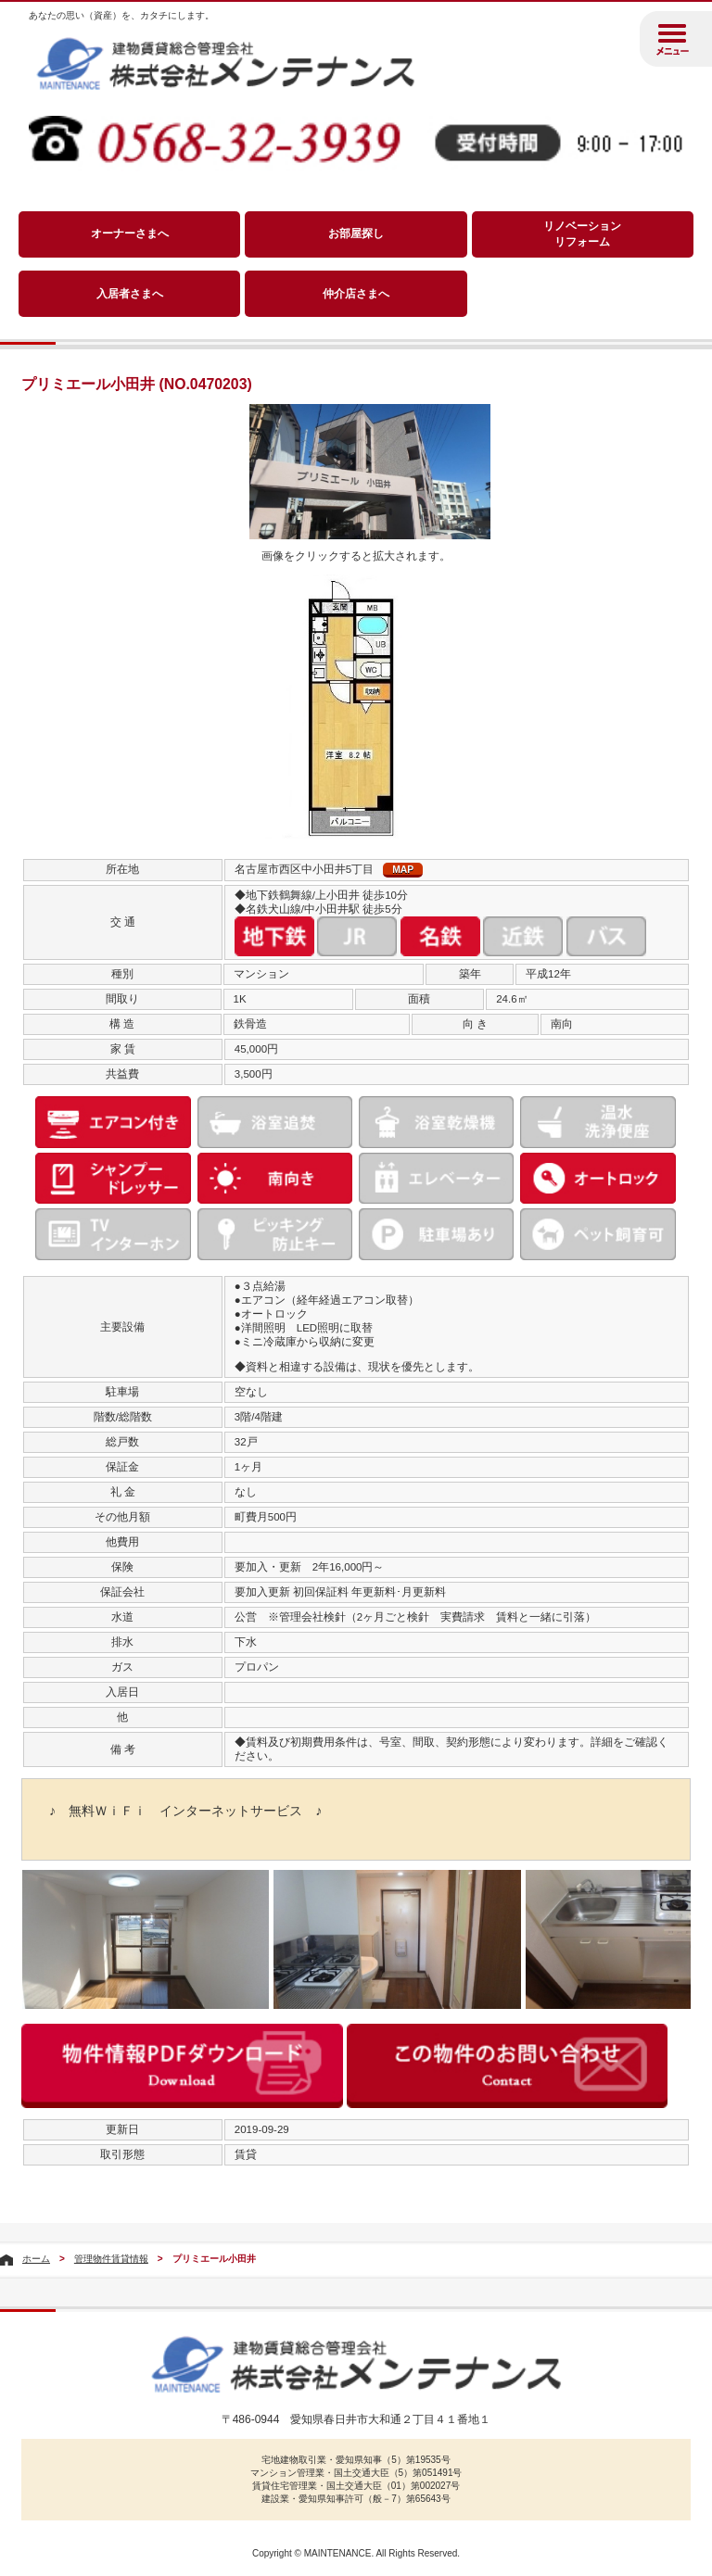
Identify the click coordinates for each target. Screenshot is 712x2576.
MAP (402, 870)
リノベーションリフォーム (582, 234)
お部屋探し (356, 233)
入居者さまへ (129, 293)
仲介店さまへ (356, 293)
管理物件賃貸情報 (111, 2259)
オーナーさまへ (130, 233)
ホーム (36, 2259)
